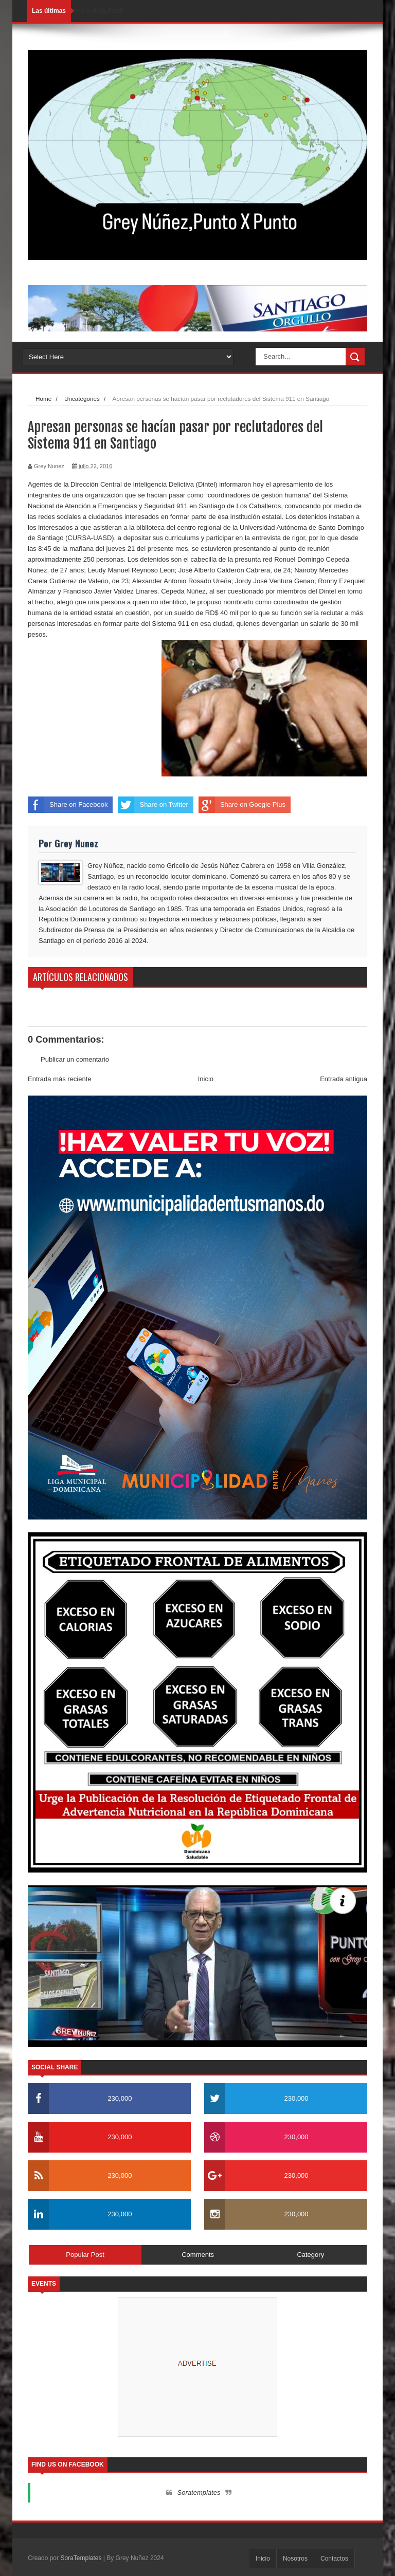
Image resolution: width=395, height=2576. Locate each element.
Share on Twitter (153, 804)
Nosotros (295, 2558)
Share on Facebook (67, 804)
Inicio (205, 1079)
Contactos (334, 2558)
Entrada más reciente (60, 1079)
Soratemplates (199, 2492)
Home (43, 398)
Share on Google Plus (242, 804)
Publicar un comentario (75, 1059)
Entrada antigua (343, 1079)
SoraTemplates (80, 2558)
